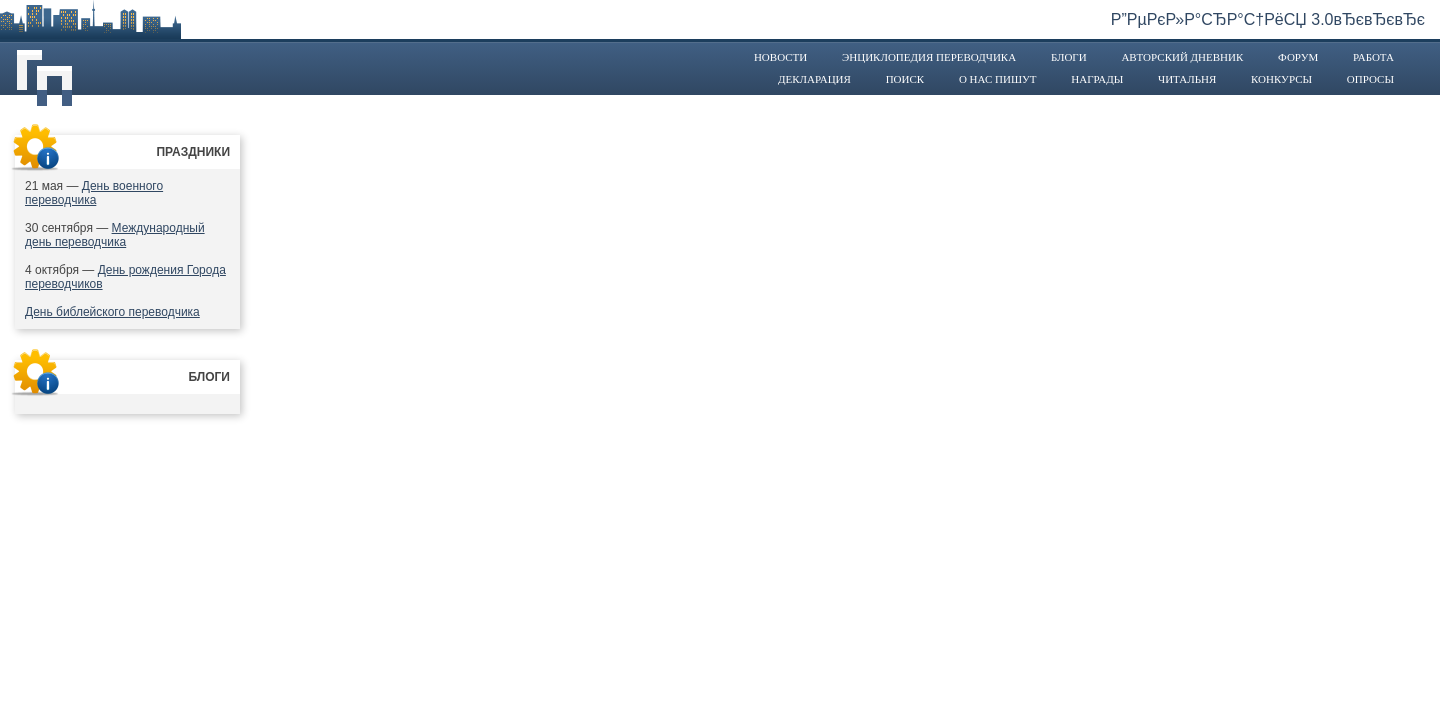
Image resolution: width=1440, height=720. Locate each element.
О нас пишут (998, 79)
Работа (1373, 57)
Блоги (1069, 57)
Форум (1298, 57)
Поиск (905, 79)
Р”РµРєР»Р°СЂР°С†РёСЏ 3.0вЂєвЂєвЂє (1268, 19)
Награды (1097, 79)
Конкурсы (1281, 79)
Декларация (814, 79)
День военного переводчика (94, 193)
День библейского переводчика (112, 312)
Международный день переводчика (115, 235)
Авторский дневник (1182, 57)
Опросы (1370, 79)
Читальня (1187, 79)
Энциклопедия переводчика (929, 57)
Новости (780, 57)
